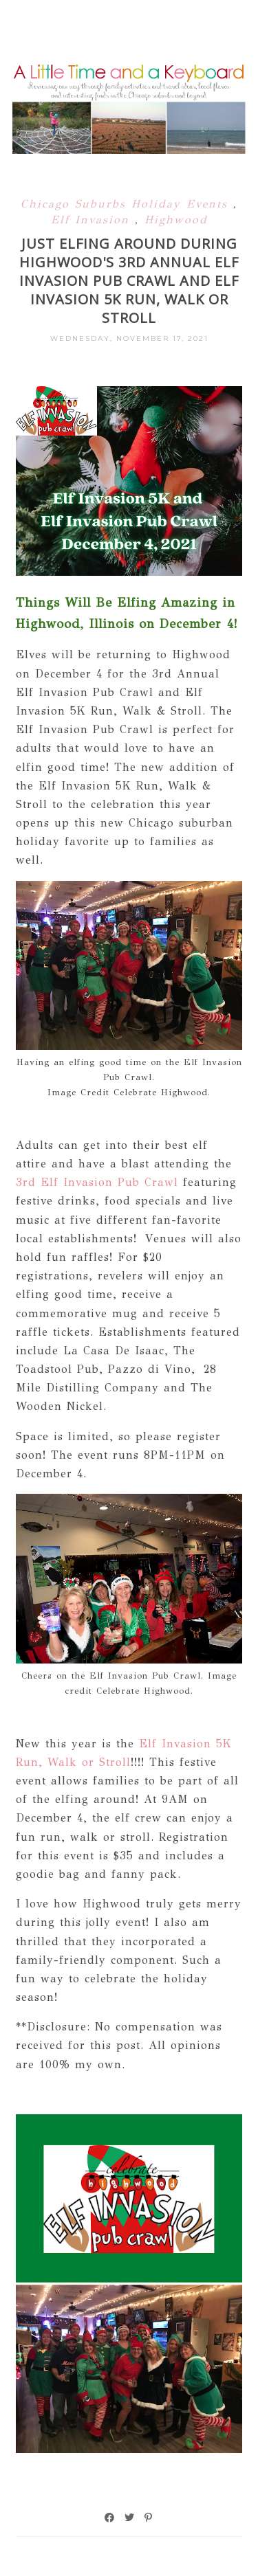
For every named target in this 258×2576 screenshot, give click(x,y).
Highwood (176, 219)
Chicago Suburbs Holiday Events (127, 203)
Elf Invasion (93, 219)
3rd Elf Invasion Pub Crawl (97, 1182)
